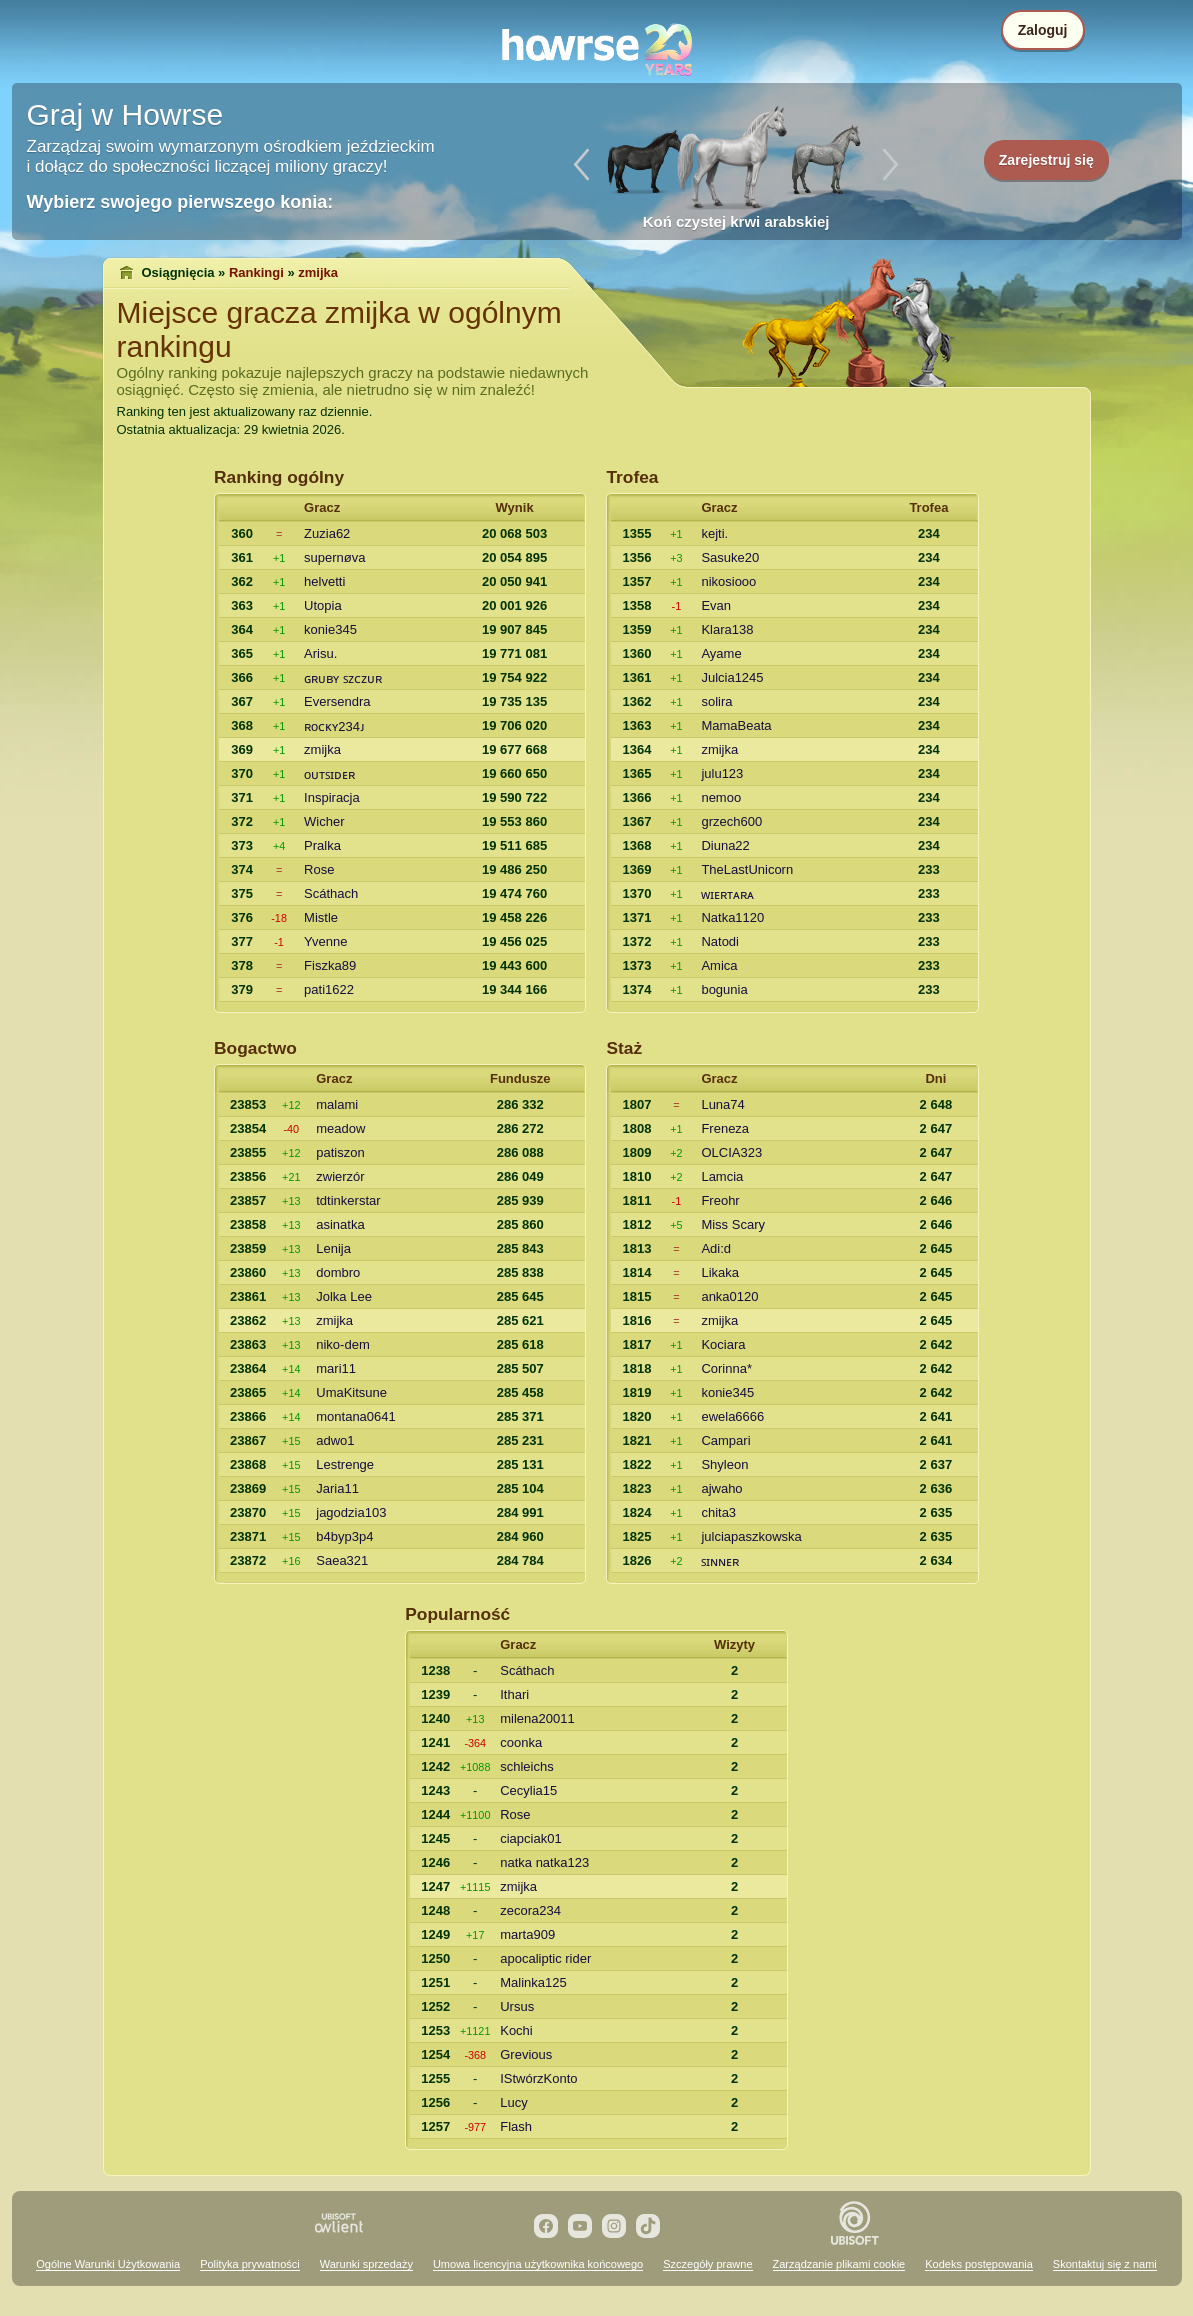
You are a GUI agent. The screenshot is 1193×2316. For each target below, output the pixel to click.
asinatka (340, 1224)
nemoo (721, 797)
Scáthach (331, 893)
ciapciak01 (530, 1838)
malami (337, 1104)
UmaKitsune (351, 1392)
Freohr (720, 1200)
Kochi (516, 2030)
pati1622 (329, 989)
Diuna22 (725, 845)
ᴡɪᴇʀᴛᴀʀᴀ (727, 894)
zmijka (322, 749)
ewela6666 (732, 1416)
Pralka (322, 845)
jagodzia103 (351, 1512)
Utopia (323, 605)
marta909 (527, 1934)
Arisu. (320, 653)
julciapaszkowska (751, 1536)
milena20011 (537, 1718)
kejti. (714, 533)
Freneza (725, 1128)
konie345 (330, 629)
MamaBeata (736, 725)
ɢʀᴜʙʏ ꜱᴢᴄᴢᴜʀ (343, 678)
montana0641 (356, 1416)
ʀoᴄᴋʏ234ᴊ (334, 726)
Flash (516, 2126)
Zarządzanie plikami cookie (839, 2264)
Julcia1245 (732, 677)
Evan (716, 605)
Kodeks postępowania (979, 2264)
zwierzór (340, 1176)
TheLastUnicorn (747, 869)
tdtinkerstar (348, 1200)
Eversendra (337, 701)
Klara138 (727, 629)
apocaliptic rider (545, 1958)
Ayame (721, 653)
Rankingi (256, 272)
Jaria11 (337, 1488)
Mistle (321, 917)
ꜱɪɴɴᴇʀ (720, 1561)
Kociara (723, 1344)
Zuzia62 (327, 533)
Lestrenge (345, 1464)
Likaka (720, 1272)
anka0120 (729, 1296)
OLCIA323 (731, 1152)
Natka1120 (732, 917)
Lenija (333, 1248)
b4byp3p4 (344, 1536)
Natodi (720, 941)
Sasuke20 (730, 557)
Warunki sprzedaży (366, 2264)
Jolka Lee (344, 1296)
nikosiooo (728, 581)
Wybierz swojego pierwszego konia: (180, 202)
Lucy (513, 2102)
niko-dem (342, 1344)
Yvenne (325, 941)
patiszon (340, 1152)
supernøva (334, 557)
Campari (725, 1440)
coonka (521, 1742)
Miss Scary (733, 1224)
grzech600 (731, 821)
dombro (338, 1272)
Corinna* (726, 1368)
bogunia (724, 989)
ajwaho (721, 1488)
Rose (319, 869)
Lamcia (722, 1176)
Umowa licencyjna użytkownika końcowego (538, 2264)
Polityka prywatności (250, 2264)
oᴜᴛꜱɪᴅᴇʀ (329, 774)
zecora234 (530, 1910)
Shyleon (724, 1464)
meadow (340, 1128)
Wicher (324, 821)
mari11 (336, 1368)
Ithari (514, 1694)
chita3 (718, 1512)
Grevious (526, 2054)
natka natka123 (544, 1862)
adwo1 (335, 1440)
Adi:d (716, 1248)
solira (716, 701)
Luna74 (722, 1104)
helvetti (324, 581)
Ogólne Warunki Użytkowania (108, 2264)
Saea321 (342, 1560)
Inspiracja (332, 797)
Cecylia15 (528, 1790)
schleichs (526, 1766)
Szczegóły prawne (707, 2264)
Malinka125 (533, 1982)
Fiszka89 (330, 965)
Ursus (517, 2006)
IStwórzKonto (538, 2078)
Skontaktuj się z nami (1105, 2264)
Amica (719, 965)
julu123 (722, 773)
